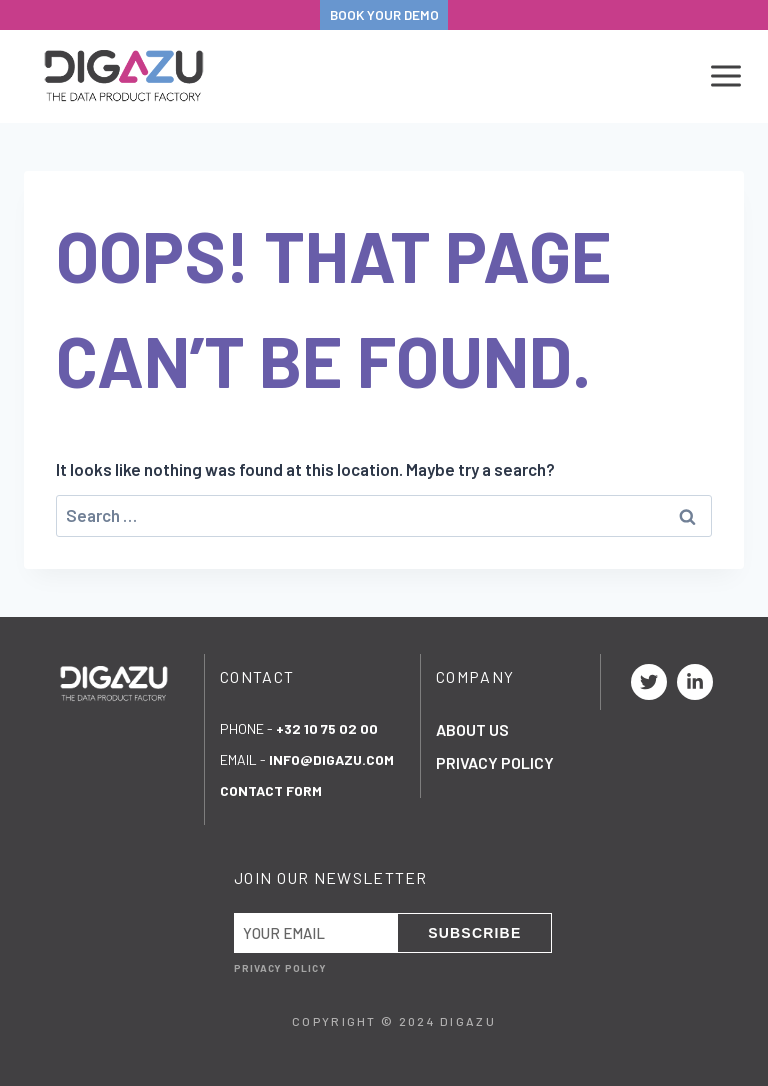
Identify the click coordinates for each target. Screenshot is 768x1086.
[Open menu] (722, 76)
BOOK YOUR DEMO (384, 14)
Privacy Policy (495, 762)
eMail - (307, 759)
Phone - (299, 728)
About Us (472, 729)
